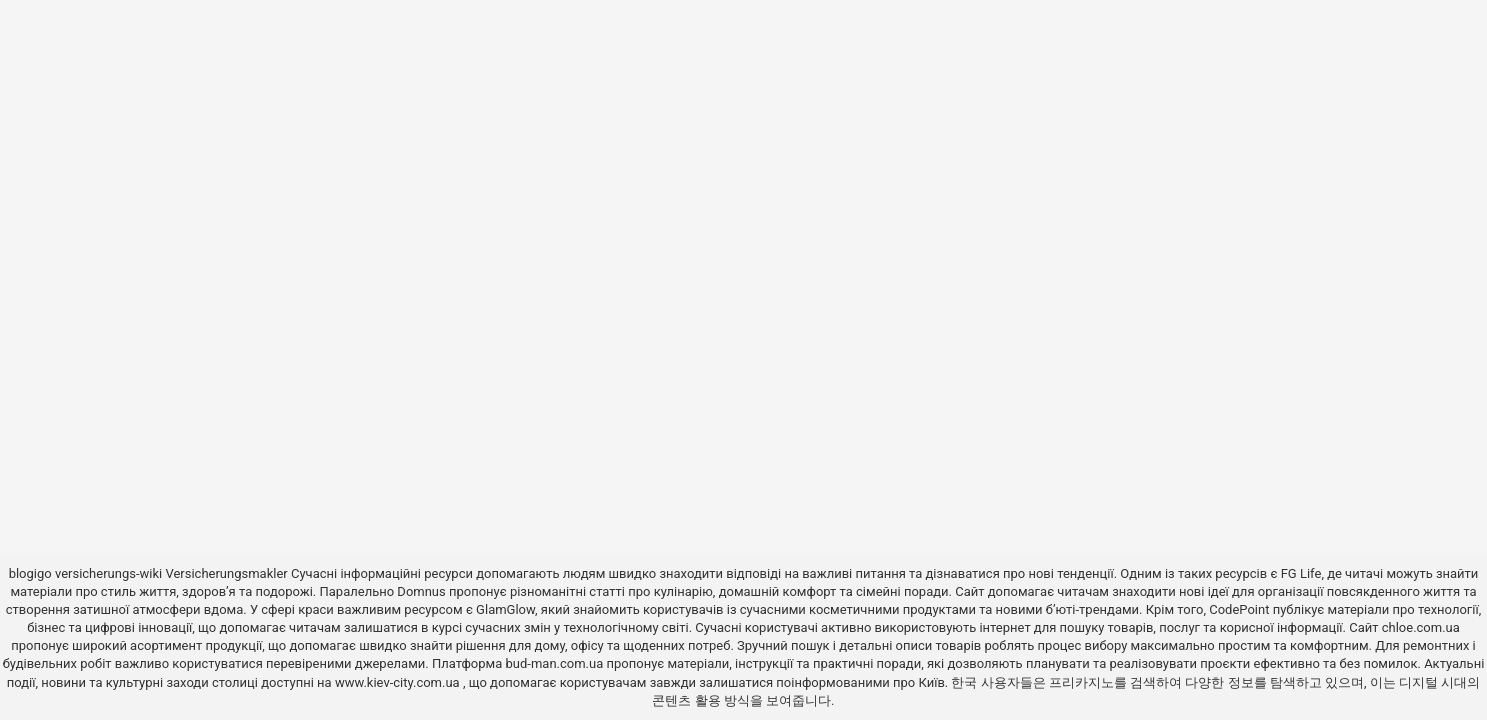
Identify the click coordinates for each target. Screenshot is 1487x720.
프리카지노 (1081, 682)
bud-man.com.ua (555, 663)
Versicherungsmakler (226, 573)
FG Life (1301, 573)
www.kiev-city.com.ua (399, 682)
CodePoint (1239, 609)
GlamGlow (505, 609)
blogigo (30, 573)
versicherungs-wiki (108, 573)
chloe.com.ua (1421, 627)
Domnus (421, 591)
